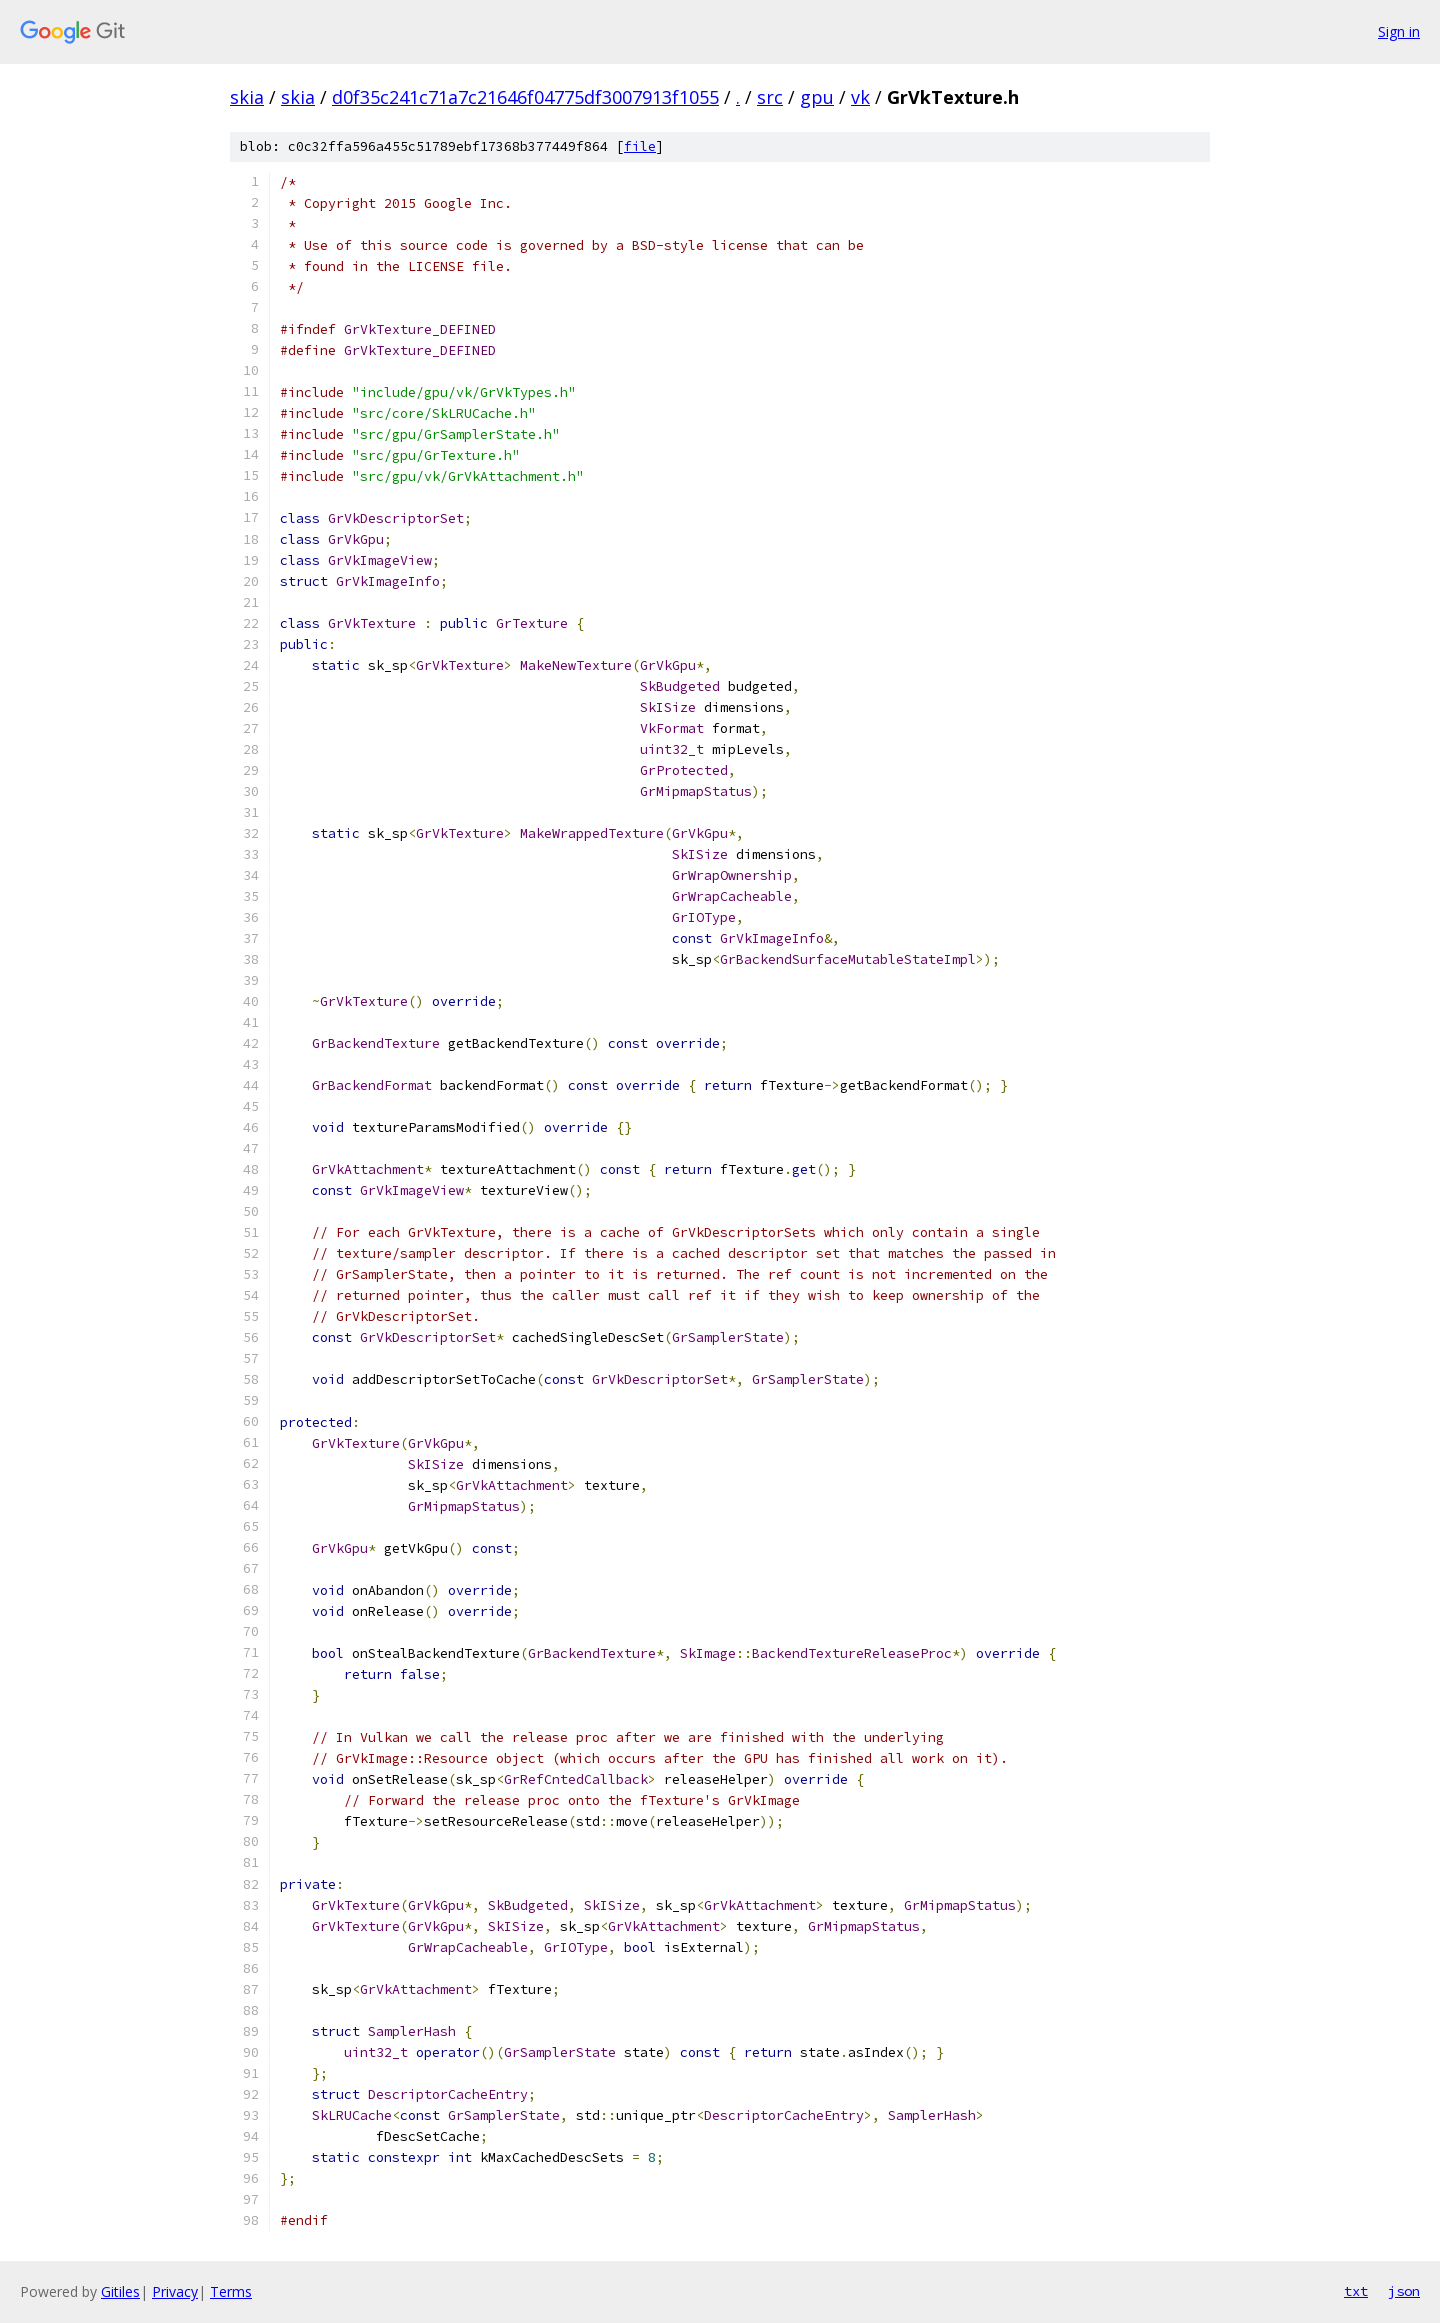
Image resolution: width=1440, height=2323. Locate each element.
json (1404, 2291)
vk (860, 97)
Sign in (1399, 31)
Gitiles (120, 2291)
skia (247, 97)
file (640, 146)
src (770, 97)
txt (1356, 2291)
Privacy (175, 2291)
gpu (817, 97)
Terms (231, 2291)
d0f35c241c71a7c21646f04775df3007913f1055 (525, 97)
